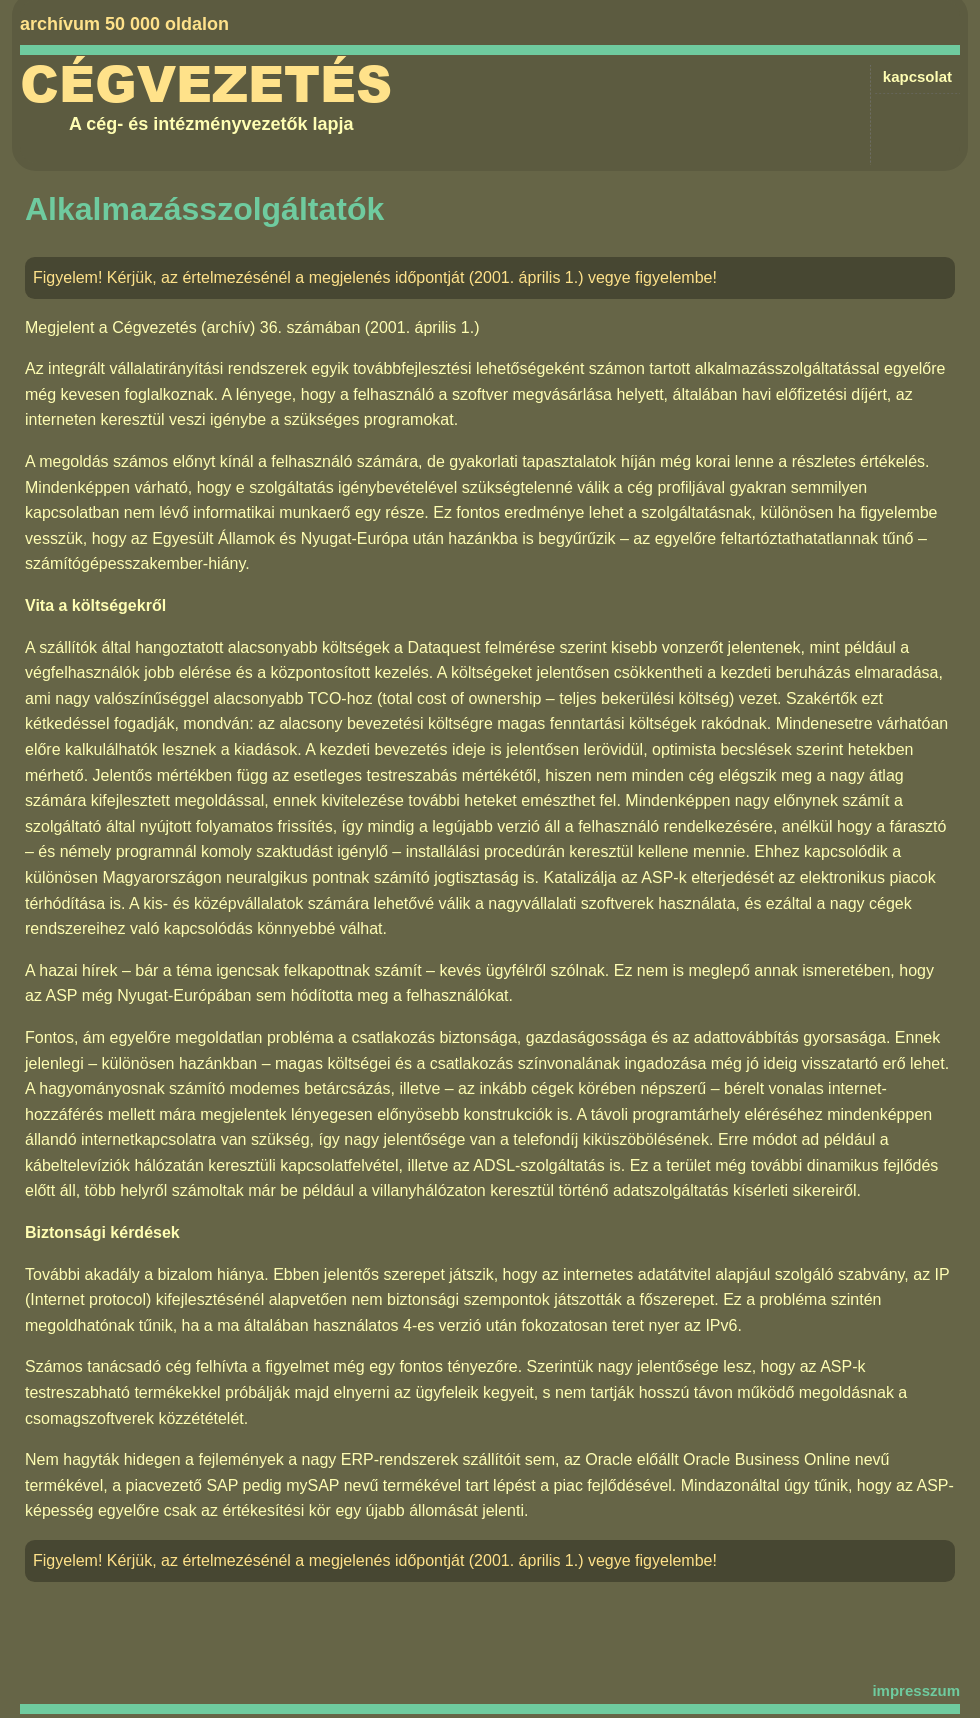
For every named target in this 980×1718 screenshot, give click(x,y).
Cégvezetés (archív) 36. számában (236, 327)
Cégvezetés (206, 85)
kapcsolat (917, 76)
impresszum (916, 1690)
